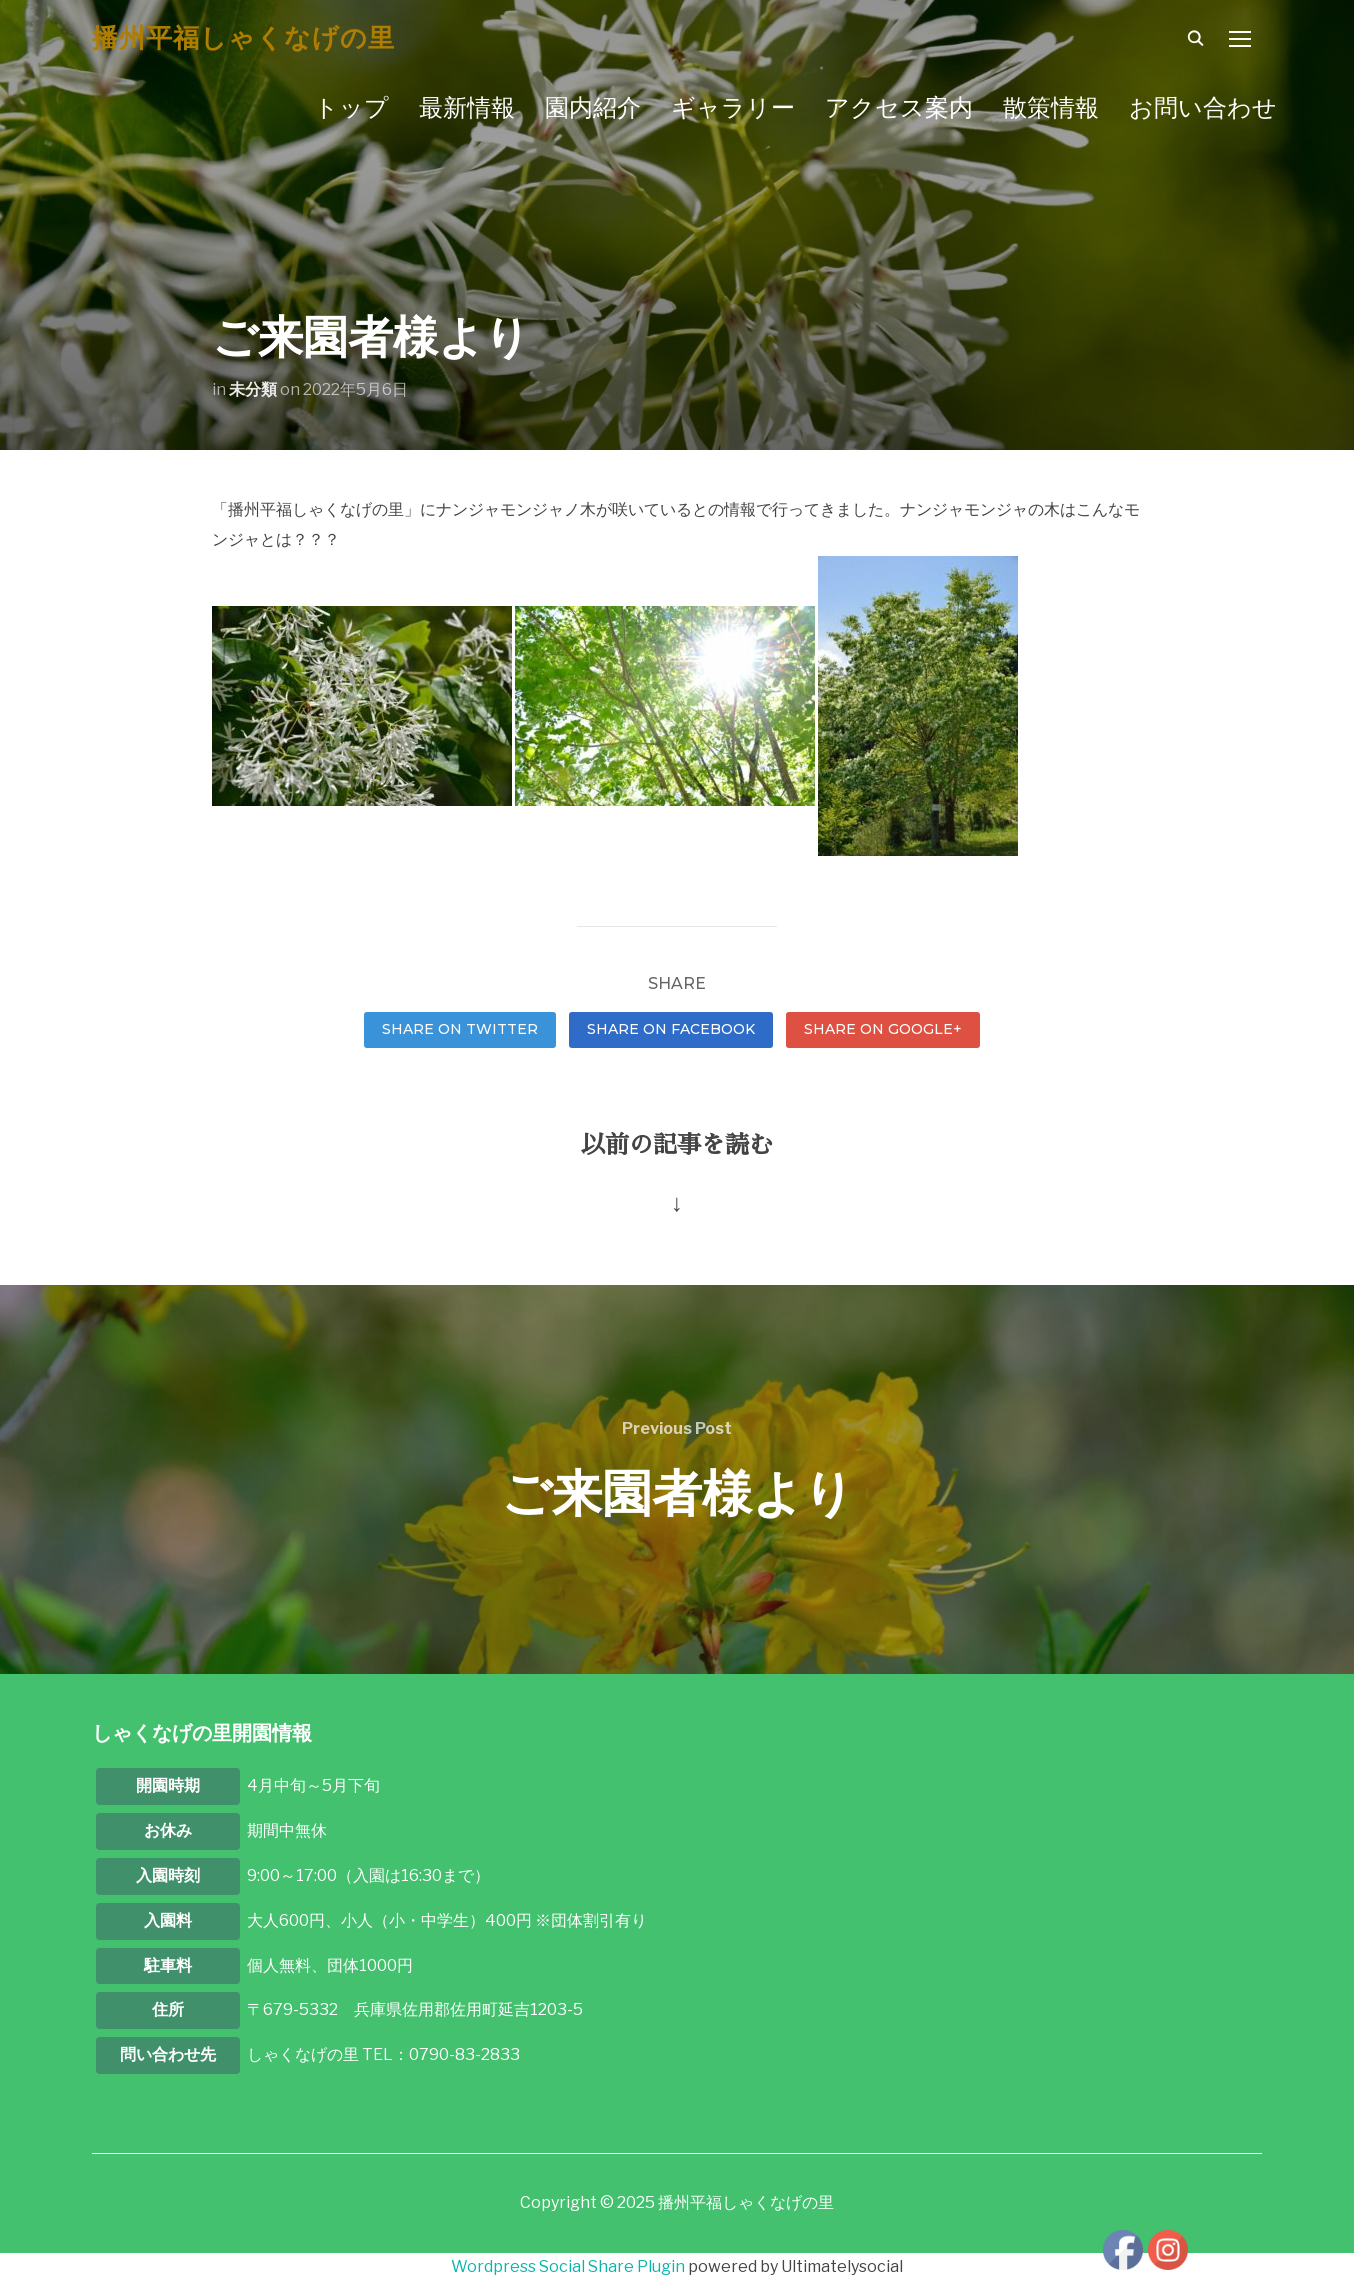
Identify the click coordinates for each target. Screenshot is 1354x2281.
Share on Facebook (671, 1029)
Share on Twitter (460, 1029)
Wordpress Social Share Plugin (569, 2266)
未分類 (253, 389)
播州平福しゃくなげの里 (243, 38)
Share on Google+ (883, 1029)
